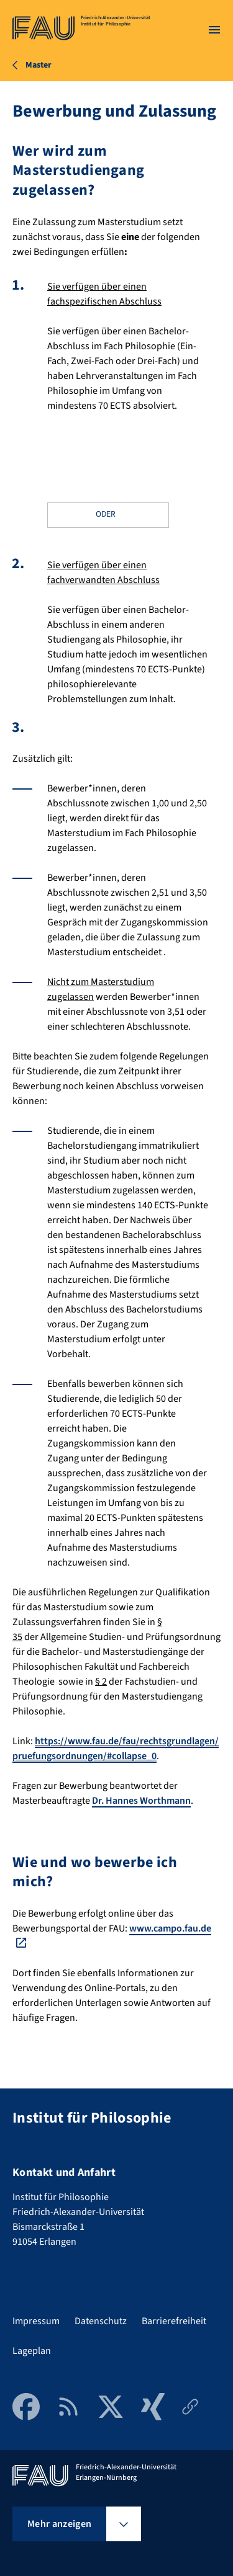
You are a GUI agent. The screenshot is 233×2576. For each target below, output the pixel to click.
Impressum (36, 2321)
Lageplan (31, 2351)
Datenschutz (101, 2321)
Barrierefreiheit (174, 2321)
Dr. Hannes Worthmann (141, 1800)
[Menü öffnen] (214, 29)
